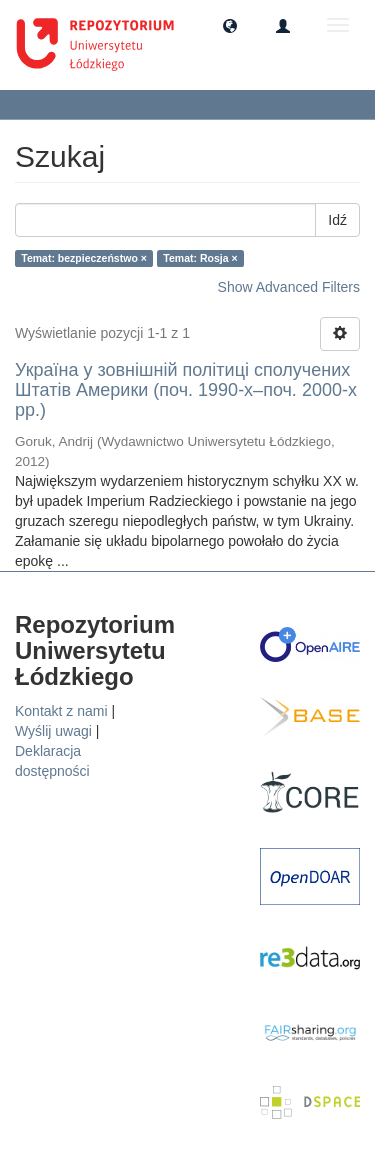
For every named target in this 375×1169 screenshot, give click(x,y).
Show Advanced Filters (289, 287)
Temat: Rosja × (200, 258)
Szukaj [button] (54, 104)
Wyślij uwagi (53, 731)
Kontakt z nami (61, 711)
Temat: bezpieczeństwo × (84, 258)
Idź (337, 220)
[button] (230, 25)
